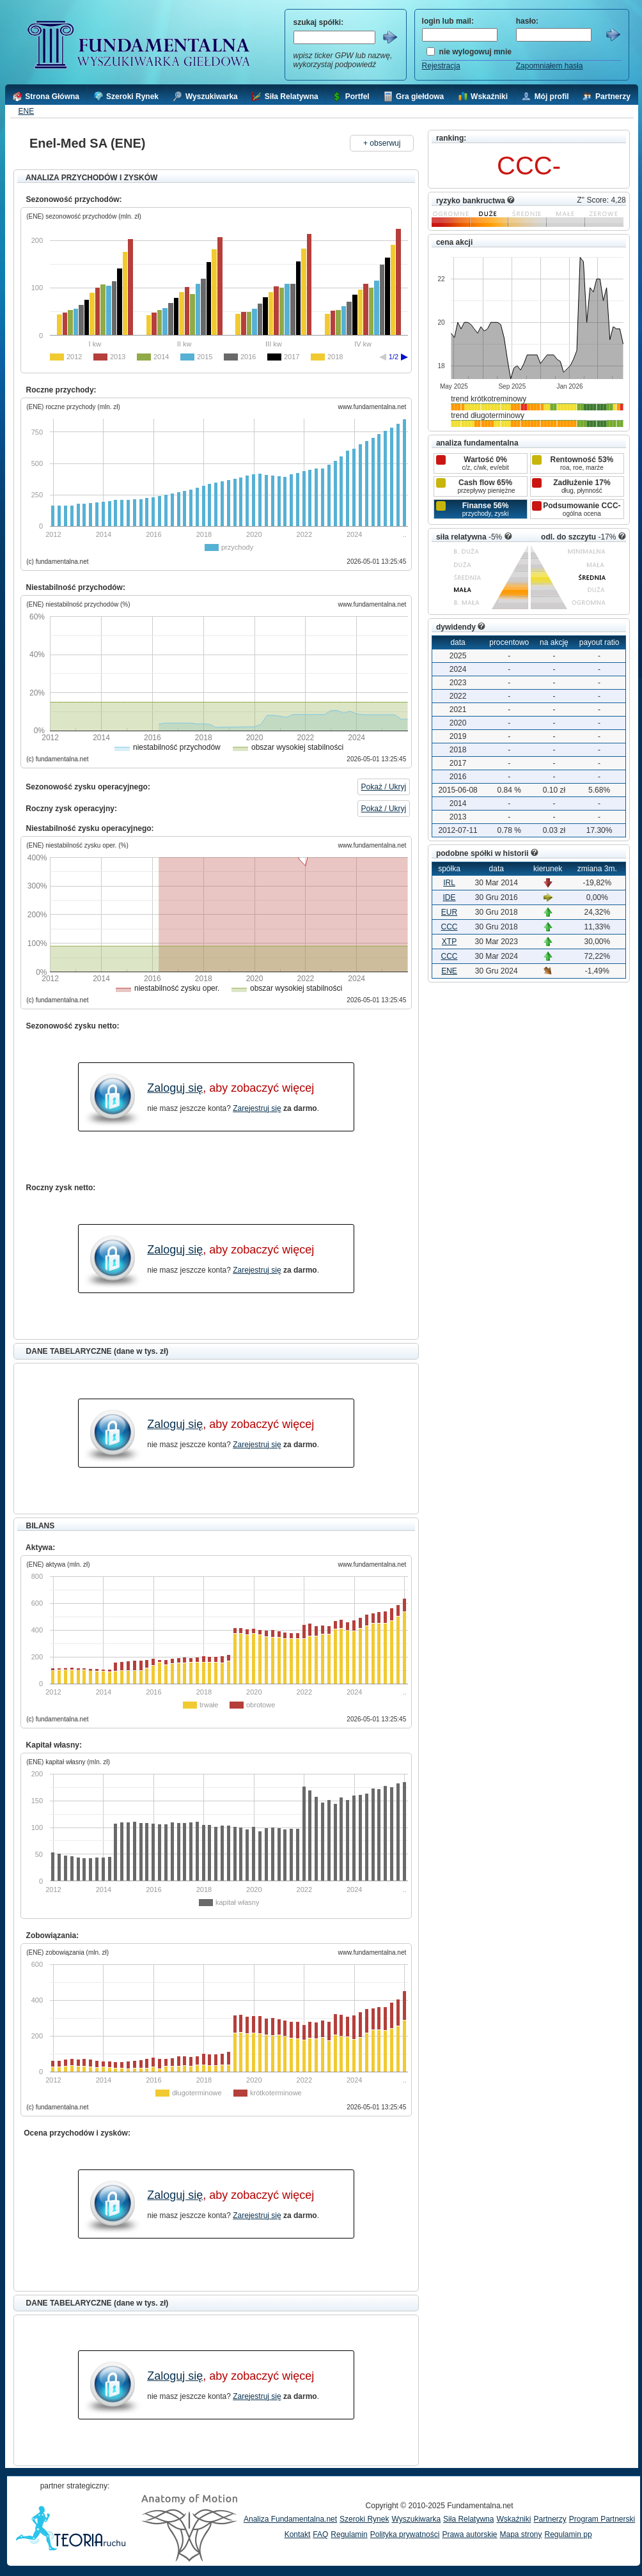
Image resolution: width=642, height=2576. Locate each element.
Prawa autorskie (469, 2534)
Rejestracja (441, 65)
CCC (449, 926)
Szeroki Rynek (364, 2519)
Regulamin (349, 2534)
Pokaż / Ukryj (384, 786)
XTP (449, 941)
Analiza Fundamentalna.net (290, 2519)
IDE (449, 897)
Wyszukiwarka (416, 2519)
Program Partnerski (602, 2519)
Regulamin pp (568, 2534)
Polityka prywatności (405, 2534)
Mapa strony (520, 2534)
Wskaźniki (513, 2519)
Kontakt (298, 2534)
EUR (449, 912)
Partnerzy (549, 2519)
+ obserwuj (381, 143)
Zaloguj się (175, 1088)
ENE (26, 111)
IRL (449, 882)
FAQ (320, 2534)
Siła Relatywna (468, 2519)
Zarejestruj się (257, 1108)
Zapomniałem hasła (549, 65)
